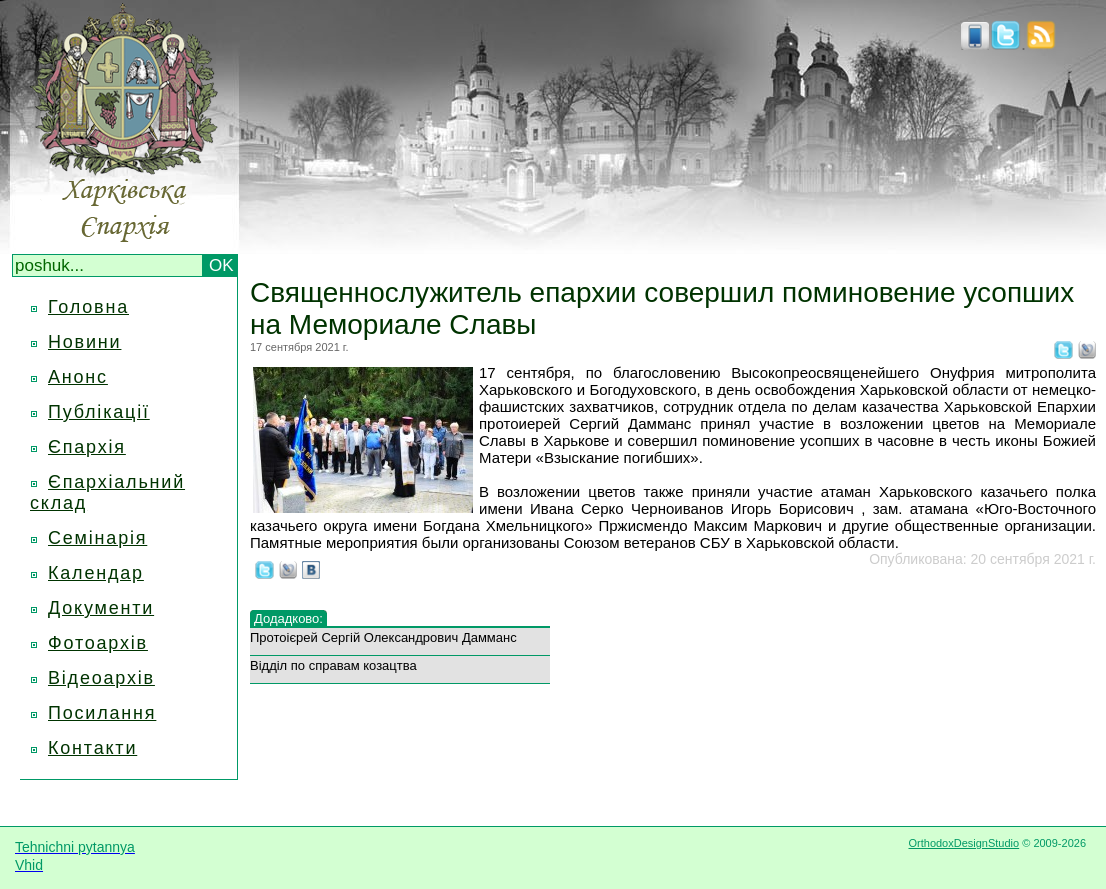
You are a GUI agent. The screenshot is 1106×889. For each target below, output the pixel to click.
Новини (84, 342)
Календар (96, 573)
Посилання (102, 713)
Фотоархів (98, 643)
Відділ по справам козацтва (333, 665)
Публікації (99, 412)
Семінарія (97, 538)
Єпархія (87, 447)
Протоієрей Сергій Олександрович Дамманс (383, 637)
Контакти (92, 748)
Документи (101, 608)
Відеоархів (101, 678)
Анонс (78, 377)
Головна (88, 307)
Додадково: (288, 618)
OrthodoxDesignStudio (963, 843)
